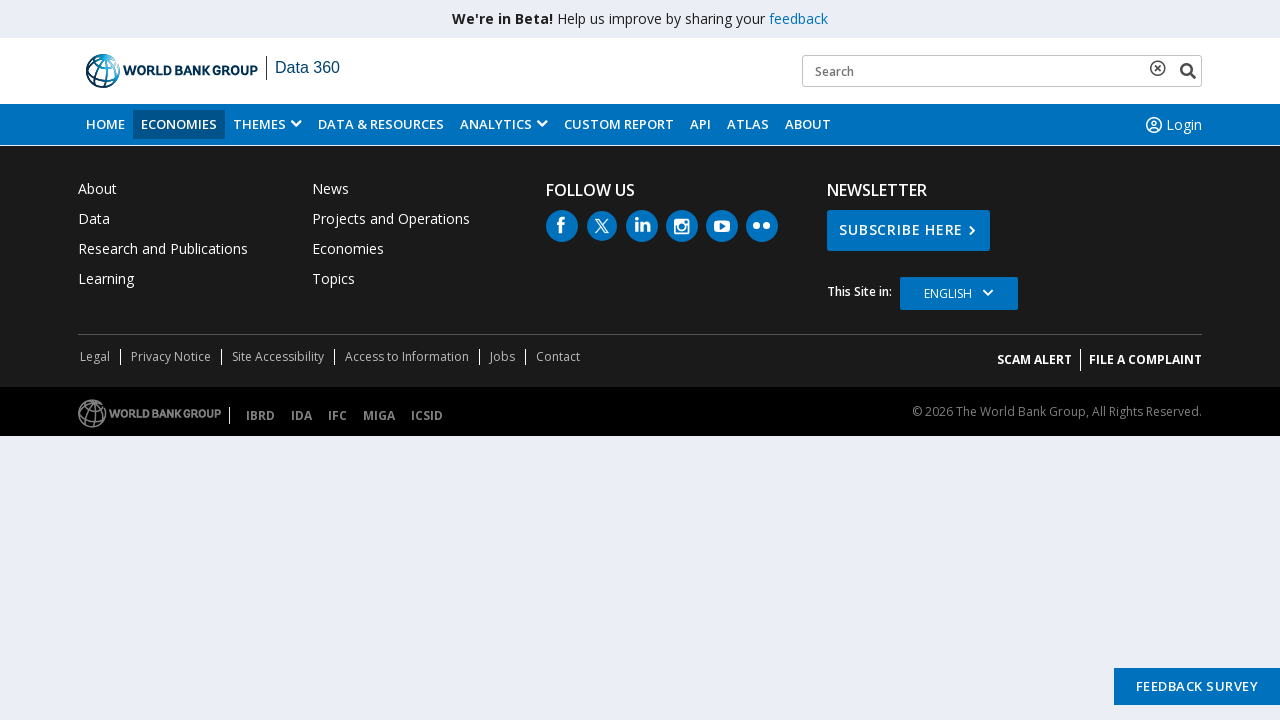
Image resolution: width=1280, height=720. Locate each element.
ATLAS (748, 124)
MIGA (379, 415)
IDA (301, 415)
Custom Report (619, 124)
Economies (179, 124)
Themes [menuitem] (259, 124)
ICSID (427, 415)
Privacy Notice (171, 356)
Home (105, 124)
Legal (95, 356)
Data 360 (307, 67)
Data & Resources (381, 124)
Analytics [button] (496, 124)
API (700, 124)
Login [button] (1172, 125)
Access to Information (407, 356)
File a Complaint (1145, 359)
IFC (337, 415)
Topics (333, 278)
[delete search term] (1162, 68)
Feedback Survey (1197, 686)
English (948, 293)
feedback (798, 18)
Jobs (502, 356)
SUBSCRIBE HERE (901, 229)
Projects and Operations (391, 218)
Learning (106, 278)
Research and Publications (163, 248)
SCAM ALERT (1034, 359)
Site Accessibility (278, 356)
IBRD (260, 415)
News (330, 188)
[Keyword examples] (1002, 71)
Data (94, 218)
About (808, 124)
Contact (558, 356)
